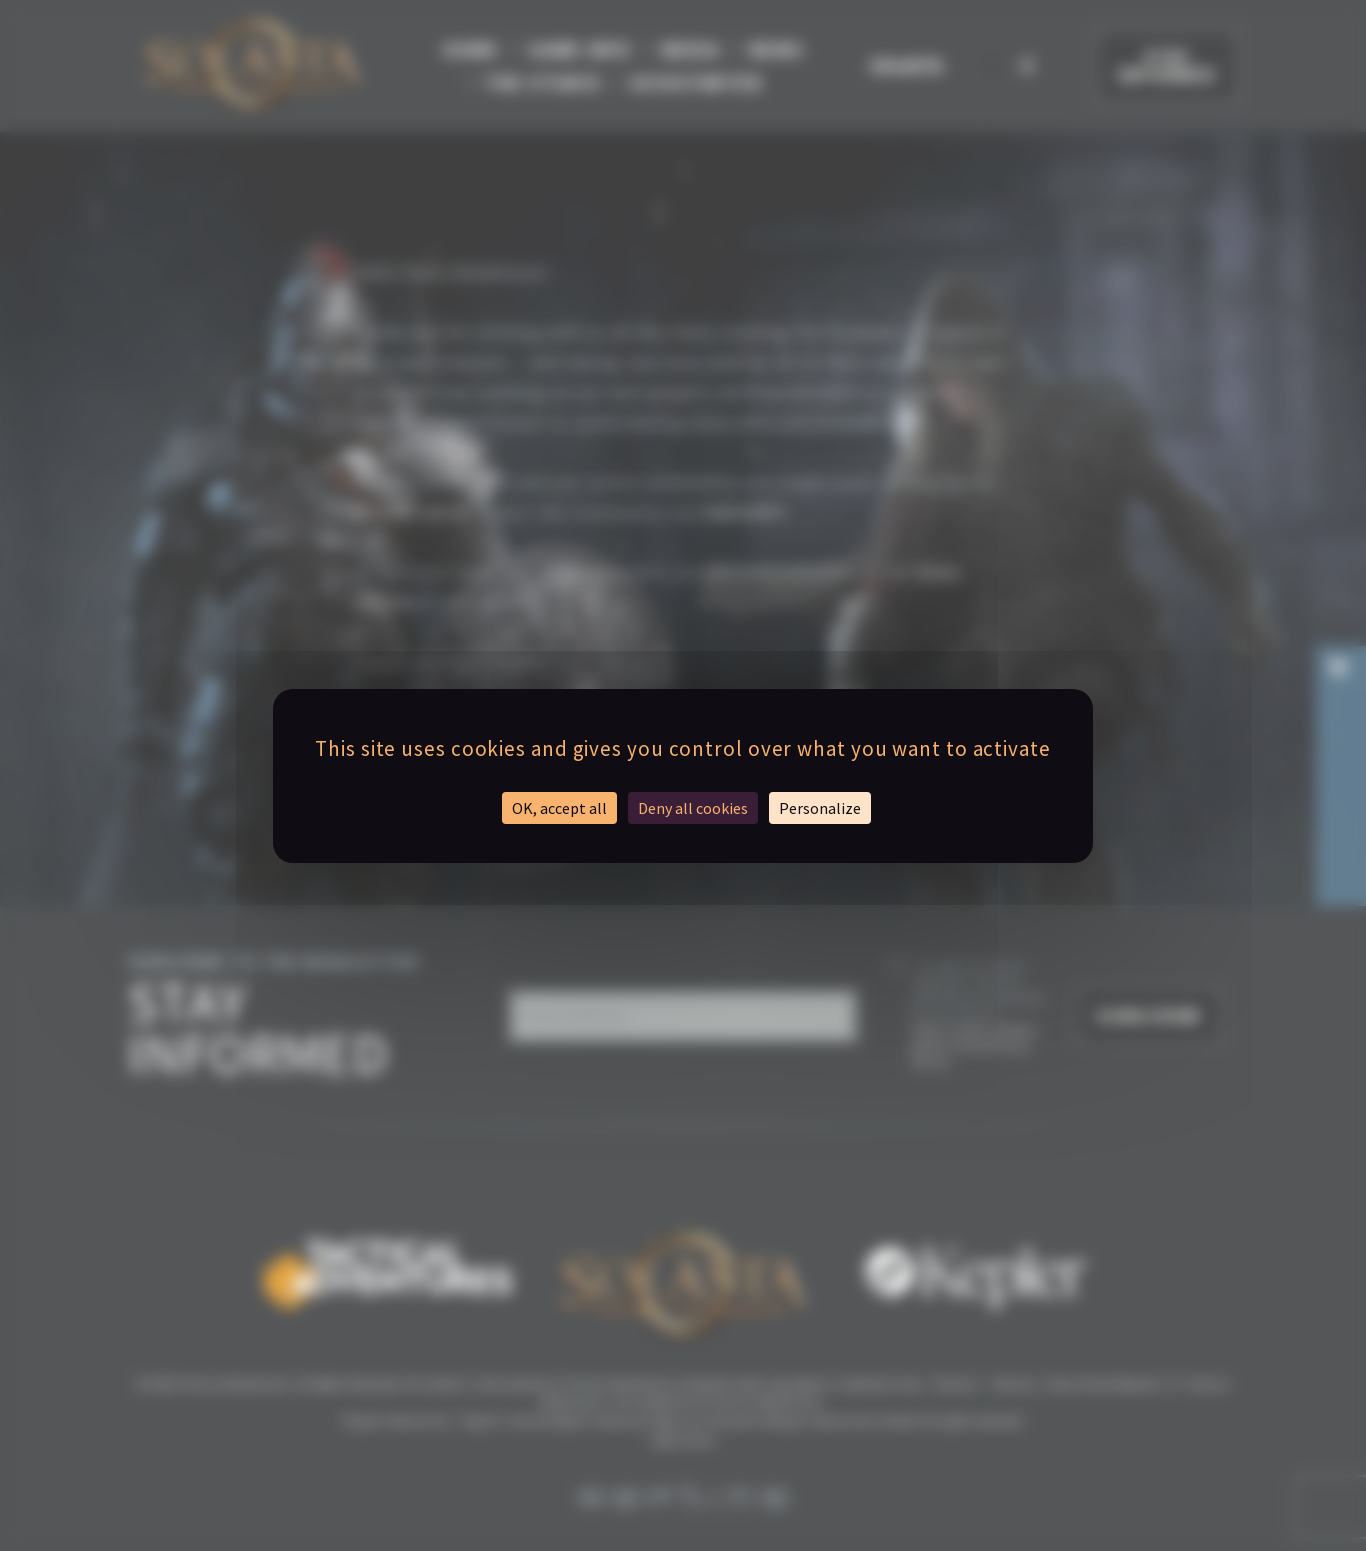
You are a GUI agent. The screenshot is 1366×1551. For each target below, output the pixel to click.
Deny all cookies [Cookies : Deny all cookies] (693, 808)
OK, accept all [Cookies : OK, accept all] (559, 808)
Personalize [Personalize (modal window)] (820, 808)
